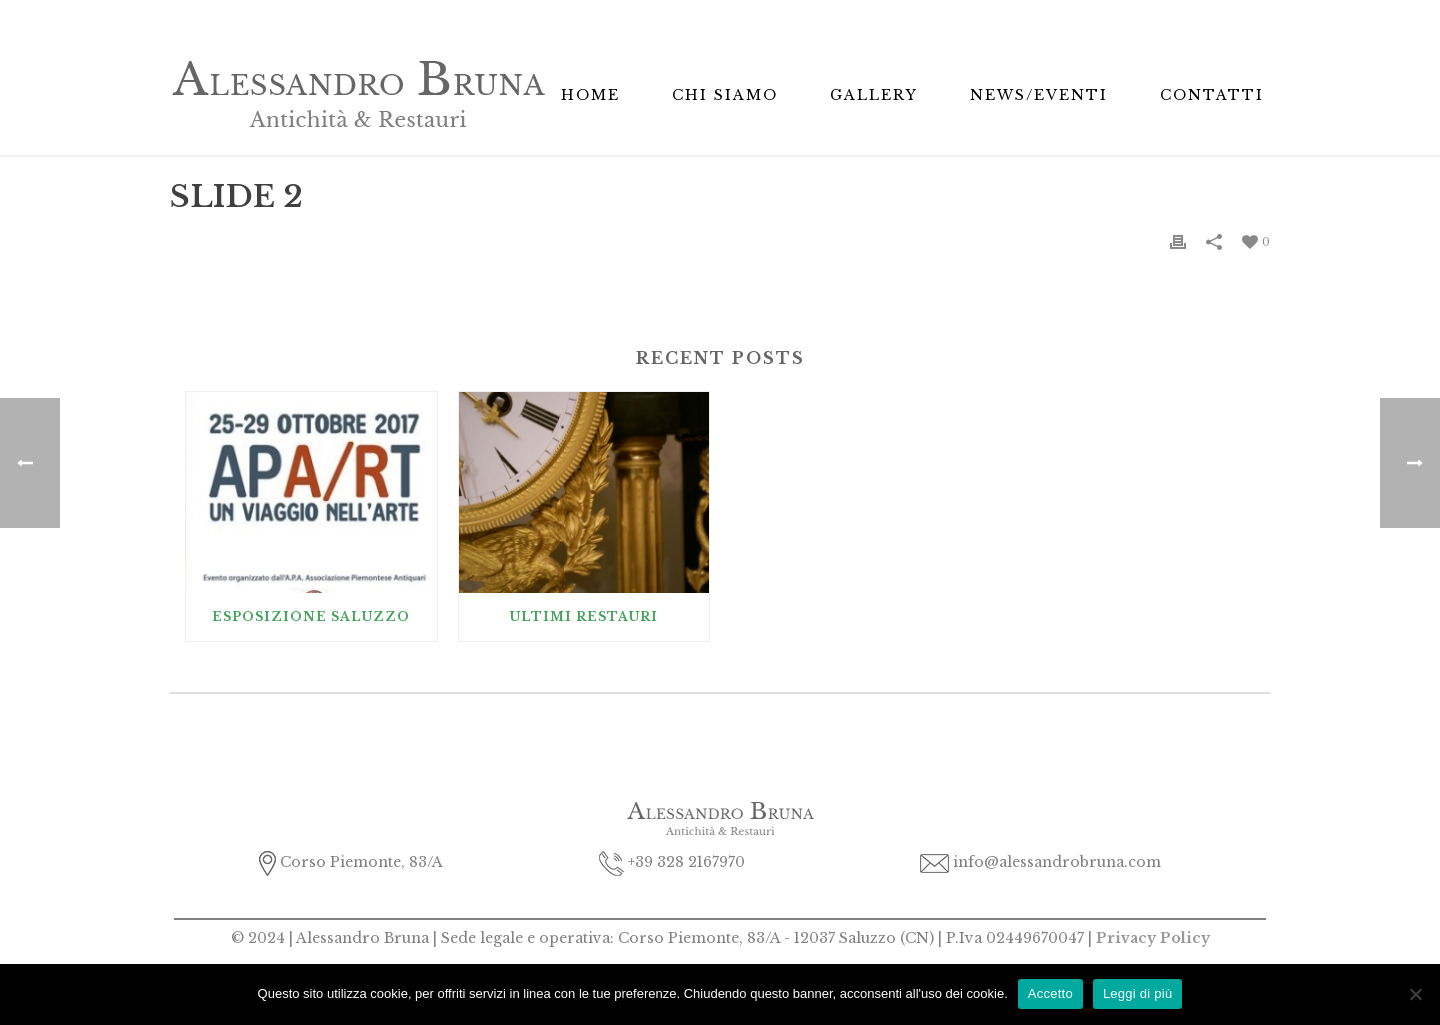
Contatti (1212, 95)
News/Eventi (1039, 95)
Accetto (1050, 993)
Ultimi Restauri (584, 616)
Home (590, 95)
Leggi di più (1138, 993)
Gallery (874, 95)
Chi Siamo (725, 95)
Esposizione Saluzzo (311, 616)
